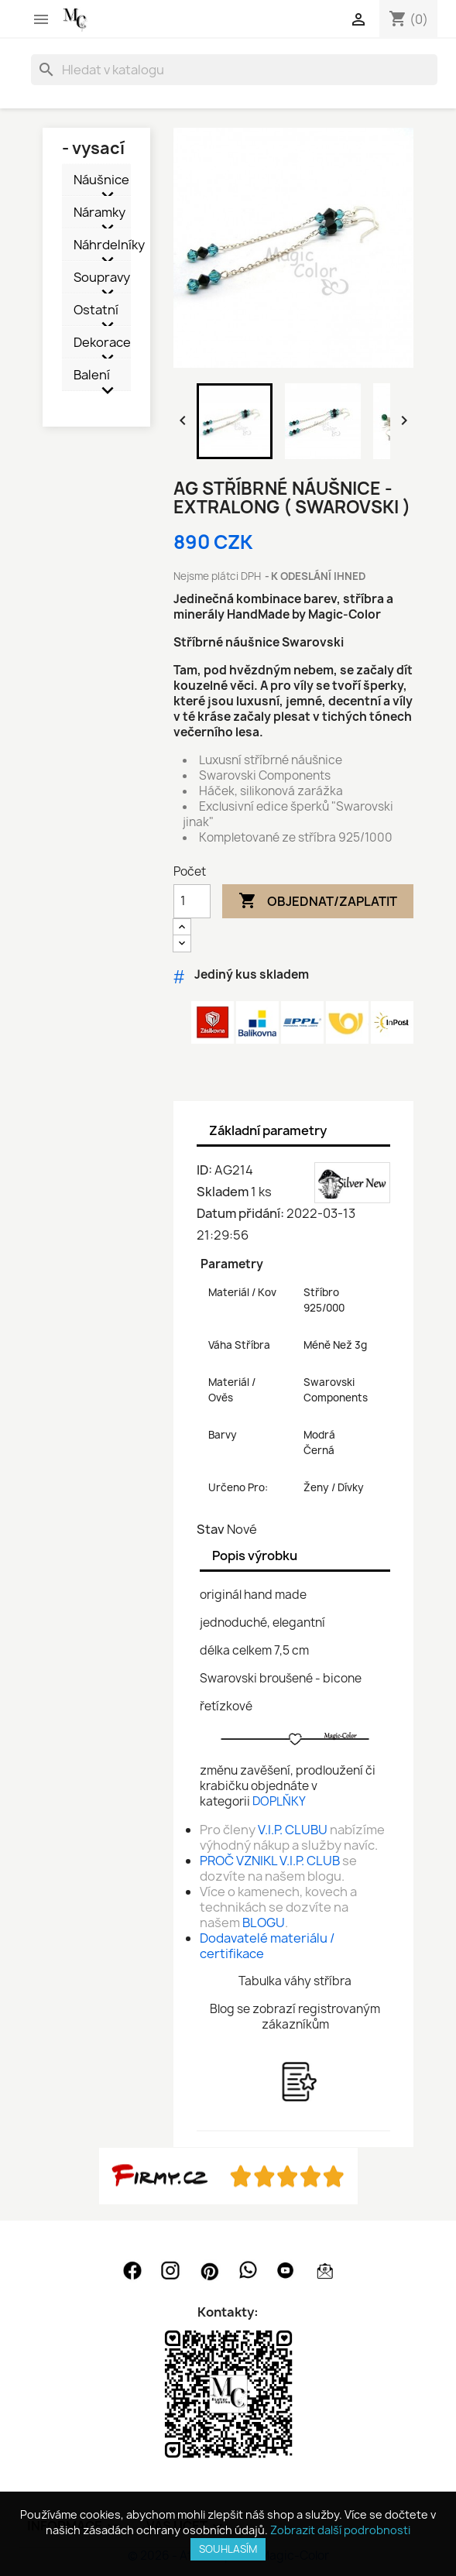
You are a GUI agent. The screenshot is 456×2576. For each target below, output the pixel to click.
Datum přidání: (240, 1213)
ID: (204, 1170)
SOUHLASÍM (228, 2549)
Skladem (223, 1191)
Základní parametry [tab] (268, 1130)
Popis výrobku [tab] (254, 1555)
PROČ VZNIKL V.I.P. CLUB (270, 1860)
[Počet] (192, 901)
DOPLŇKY (279, 1801)
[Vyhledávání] (234, 69)
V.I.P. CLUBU (292, 1829)
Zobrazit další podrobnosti (340, 2530)
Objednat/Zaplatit (317, 901)
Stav (211, 1529)
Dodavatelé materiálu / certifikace (267, 1945)
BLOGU (263, 1922)
